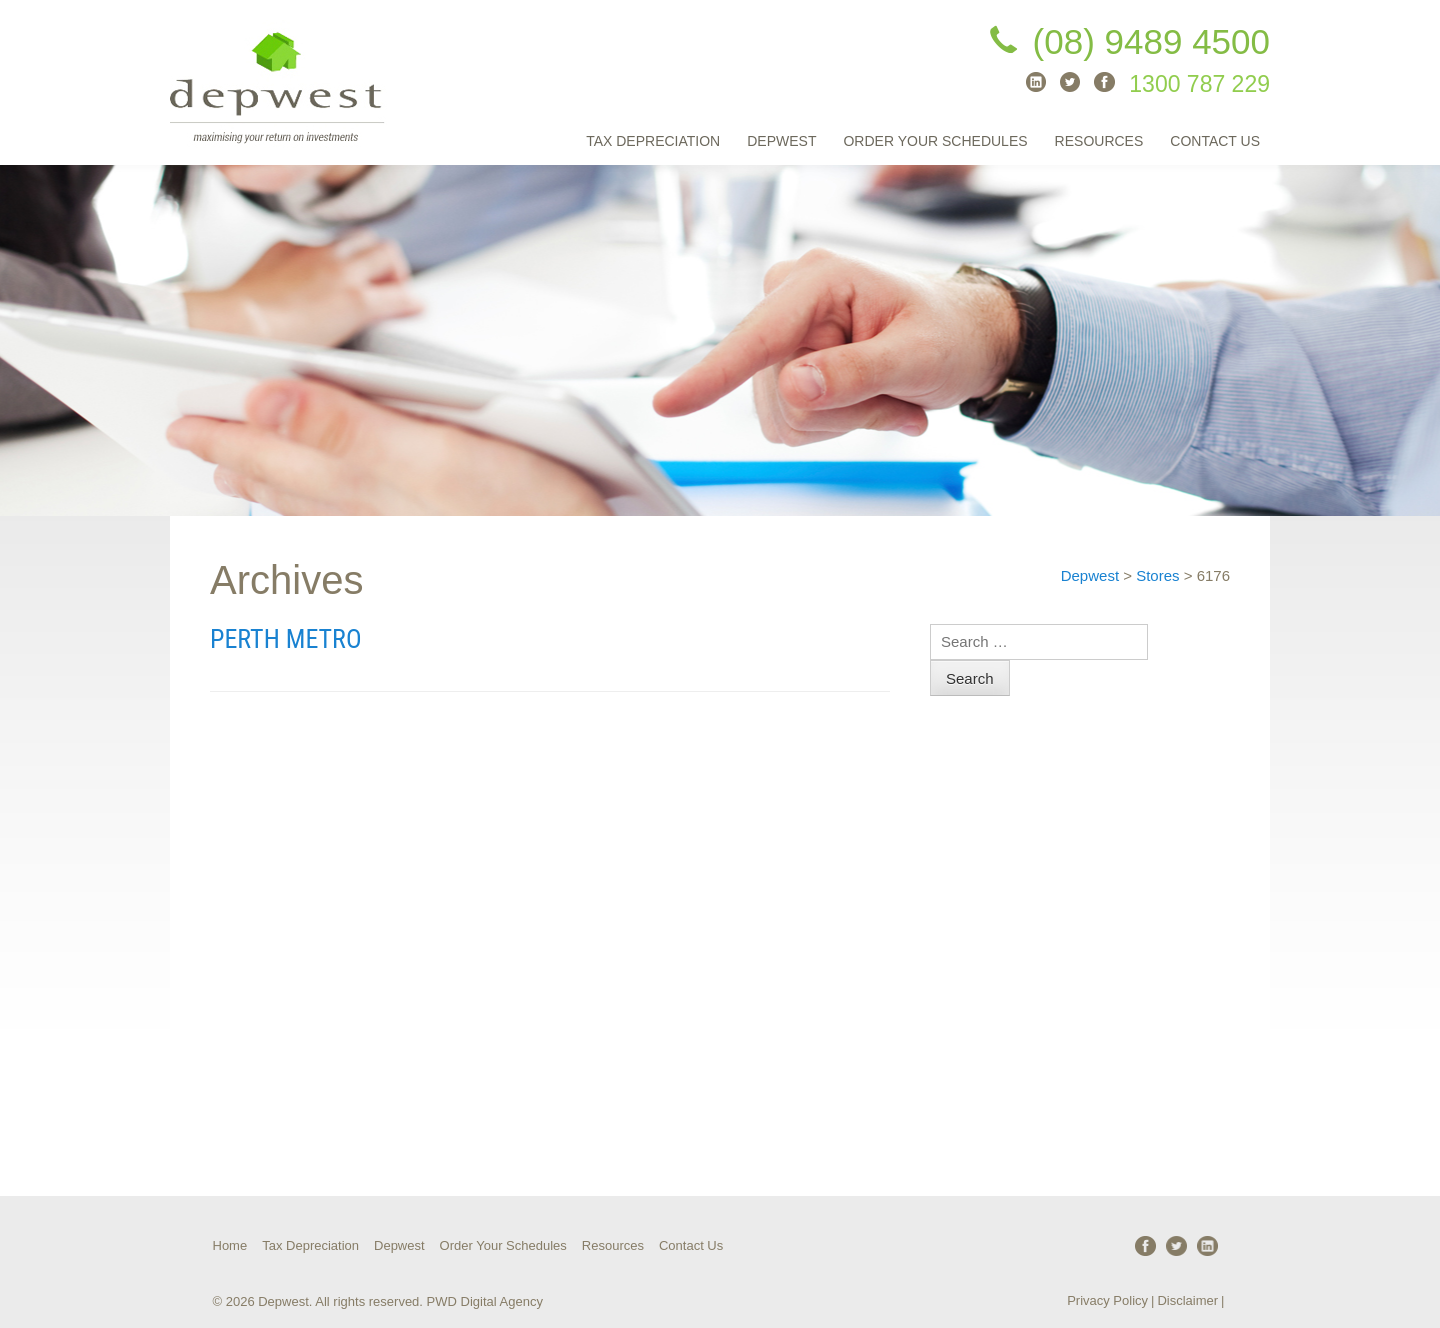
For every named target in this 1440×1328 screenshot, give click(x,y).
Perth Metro (286, 639)
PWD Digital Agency (485, 1301)
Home (230, 1245)
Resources (1099, 141)
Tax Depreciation (653, 141)
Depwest (781, 141)
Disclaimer (1187, 1300)
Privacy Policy (1107, 1300)
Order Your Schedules (935, 141)
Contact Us (1215, 141)
